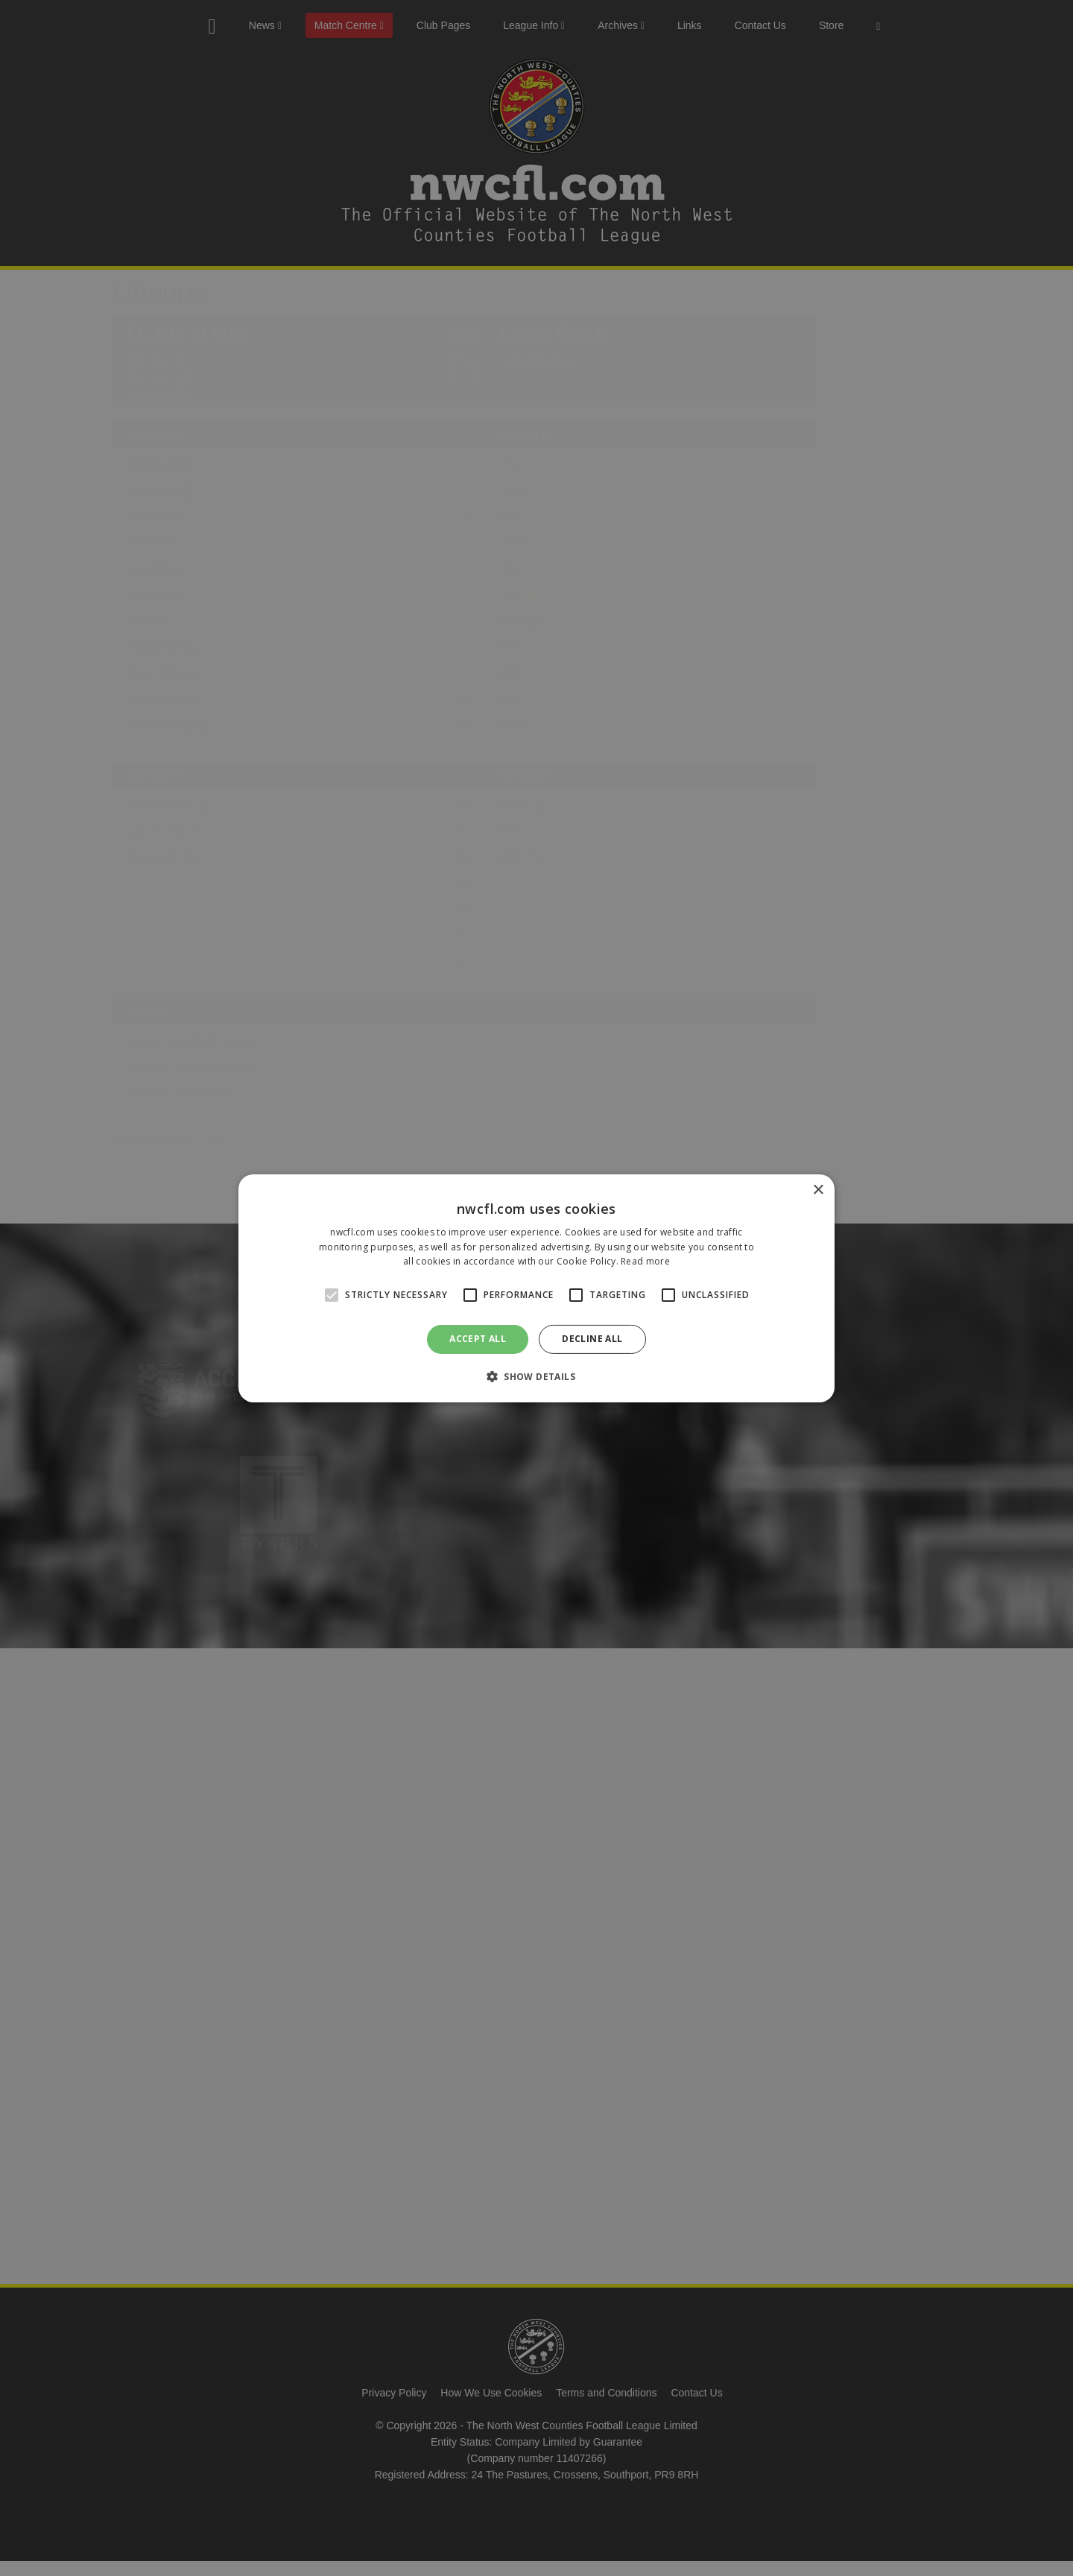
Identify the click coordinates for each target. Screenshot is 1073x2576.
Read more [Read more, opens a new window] (645, 1261)
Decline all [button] (592, 1338)
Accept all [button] (477, 1338)
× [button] (817, 1189)
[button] (536, 1376)
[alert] (536, 1288)
